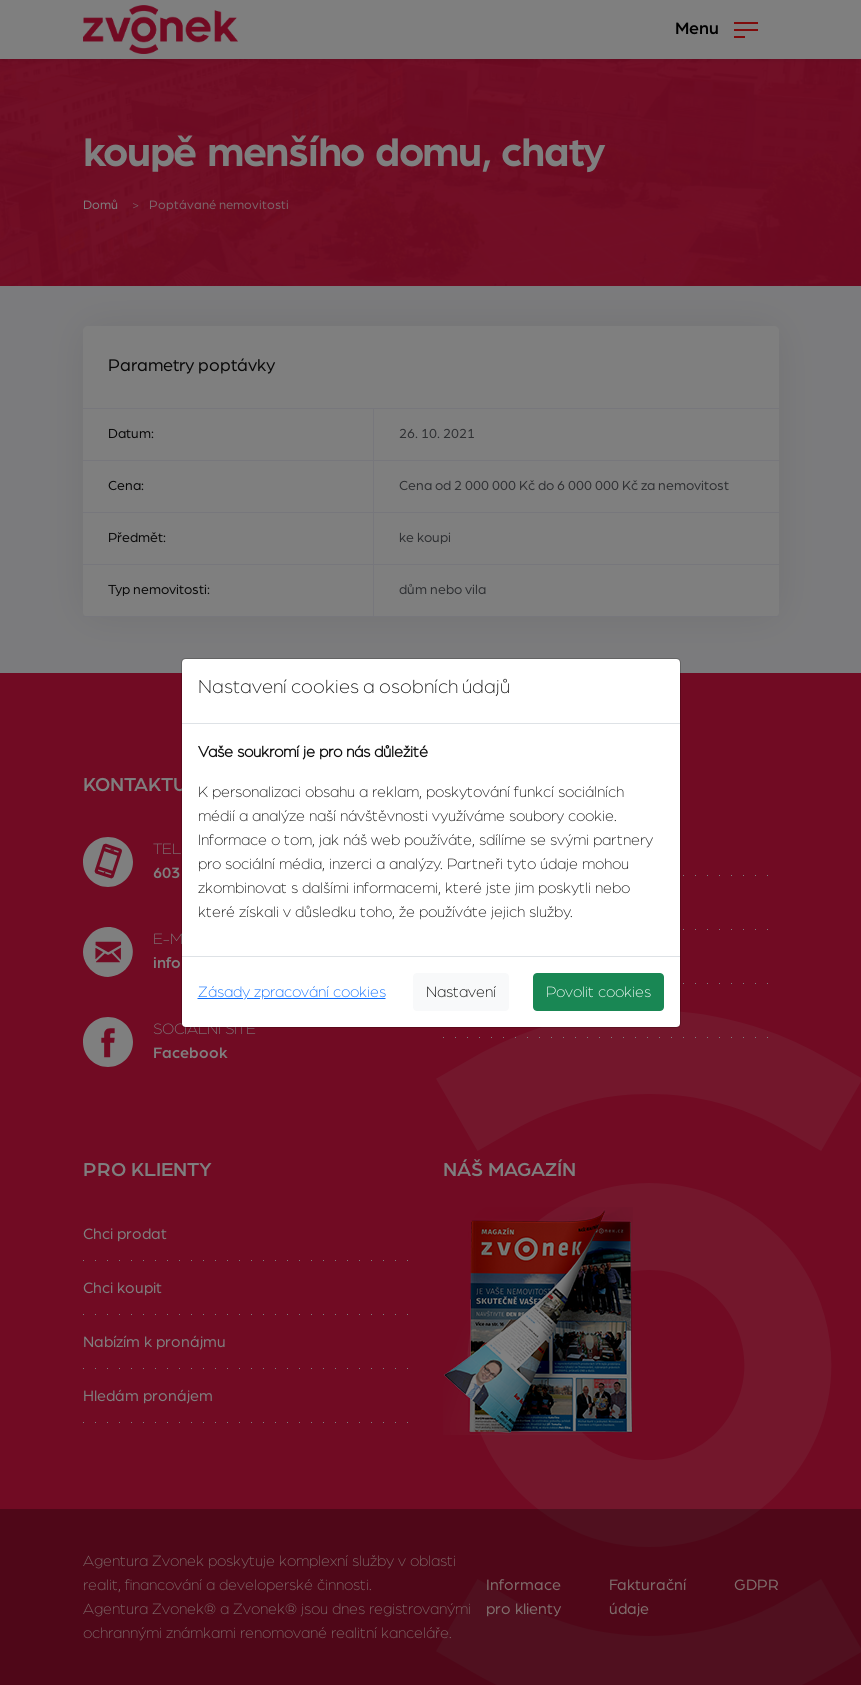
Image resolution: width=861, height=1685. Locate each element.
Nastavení (461, 992)
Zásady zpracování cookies (292, 992)
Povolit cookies (598, 992)
